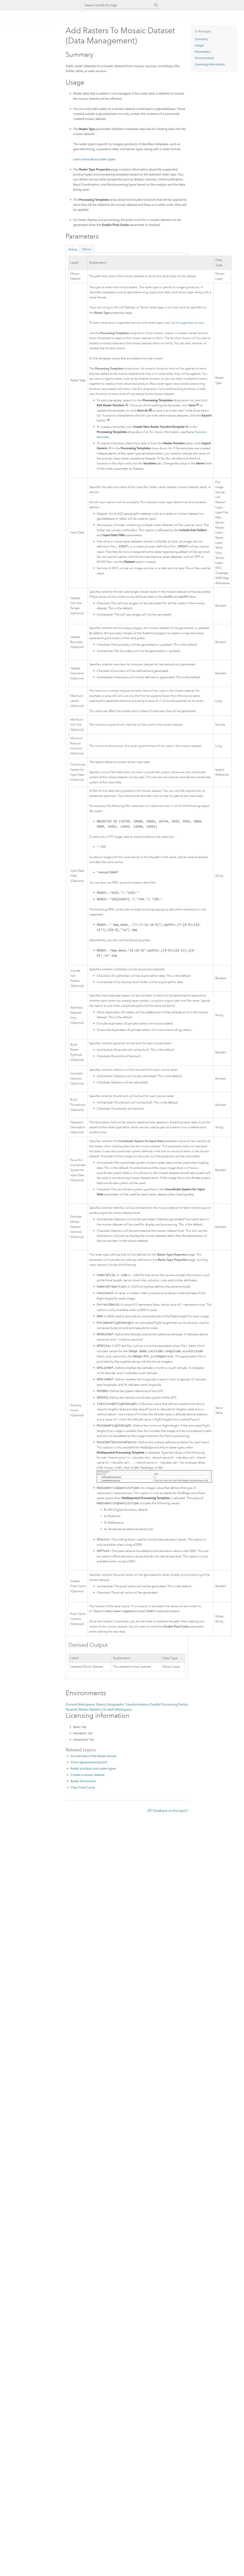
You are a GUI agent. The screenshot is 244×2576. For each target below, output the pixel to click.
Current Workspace (80, 1705)
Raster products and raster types (93, 1769)
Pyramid (72, 1710)
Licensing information (210, 64)
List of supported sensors (187, 323)
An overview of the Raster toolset (93, 1757)
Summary (201, 39)
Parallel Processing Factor (168, 1705)
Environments (204, 58)
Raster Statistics (90, 1710)
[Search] (156, 5)
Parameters (202, 51)
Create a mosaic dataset (87, 1775)
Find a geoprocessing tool (88, 1763)
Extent (100, 1705)
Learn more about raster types (94, 159)
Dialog (72, 249)
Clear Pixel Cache (82, 1788)
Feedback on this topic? (170, 1811)
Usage (199, 45)
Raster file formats (83, 1782)
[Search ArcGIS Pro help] (118, 5)
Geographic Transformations (127, 1705)
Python (86, 249)
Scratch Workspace (117, 1710)
